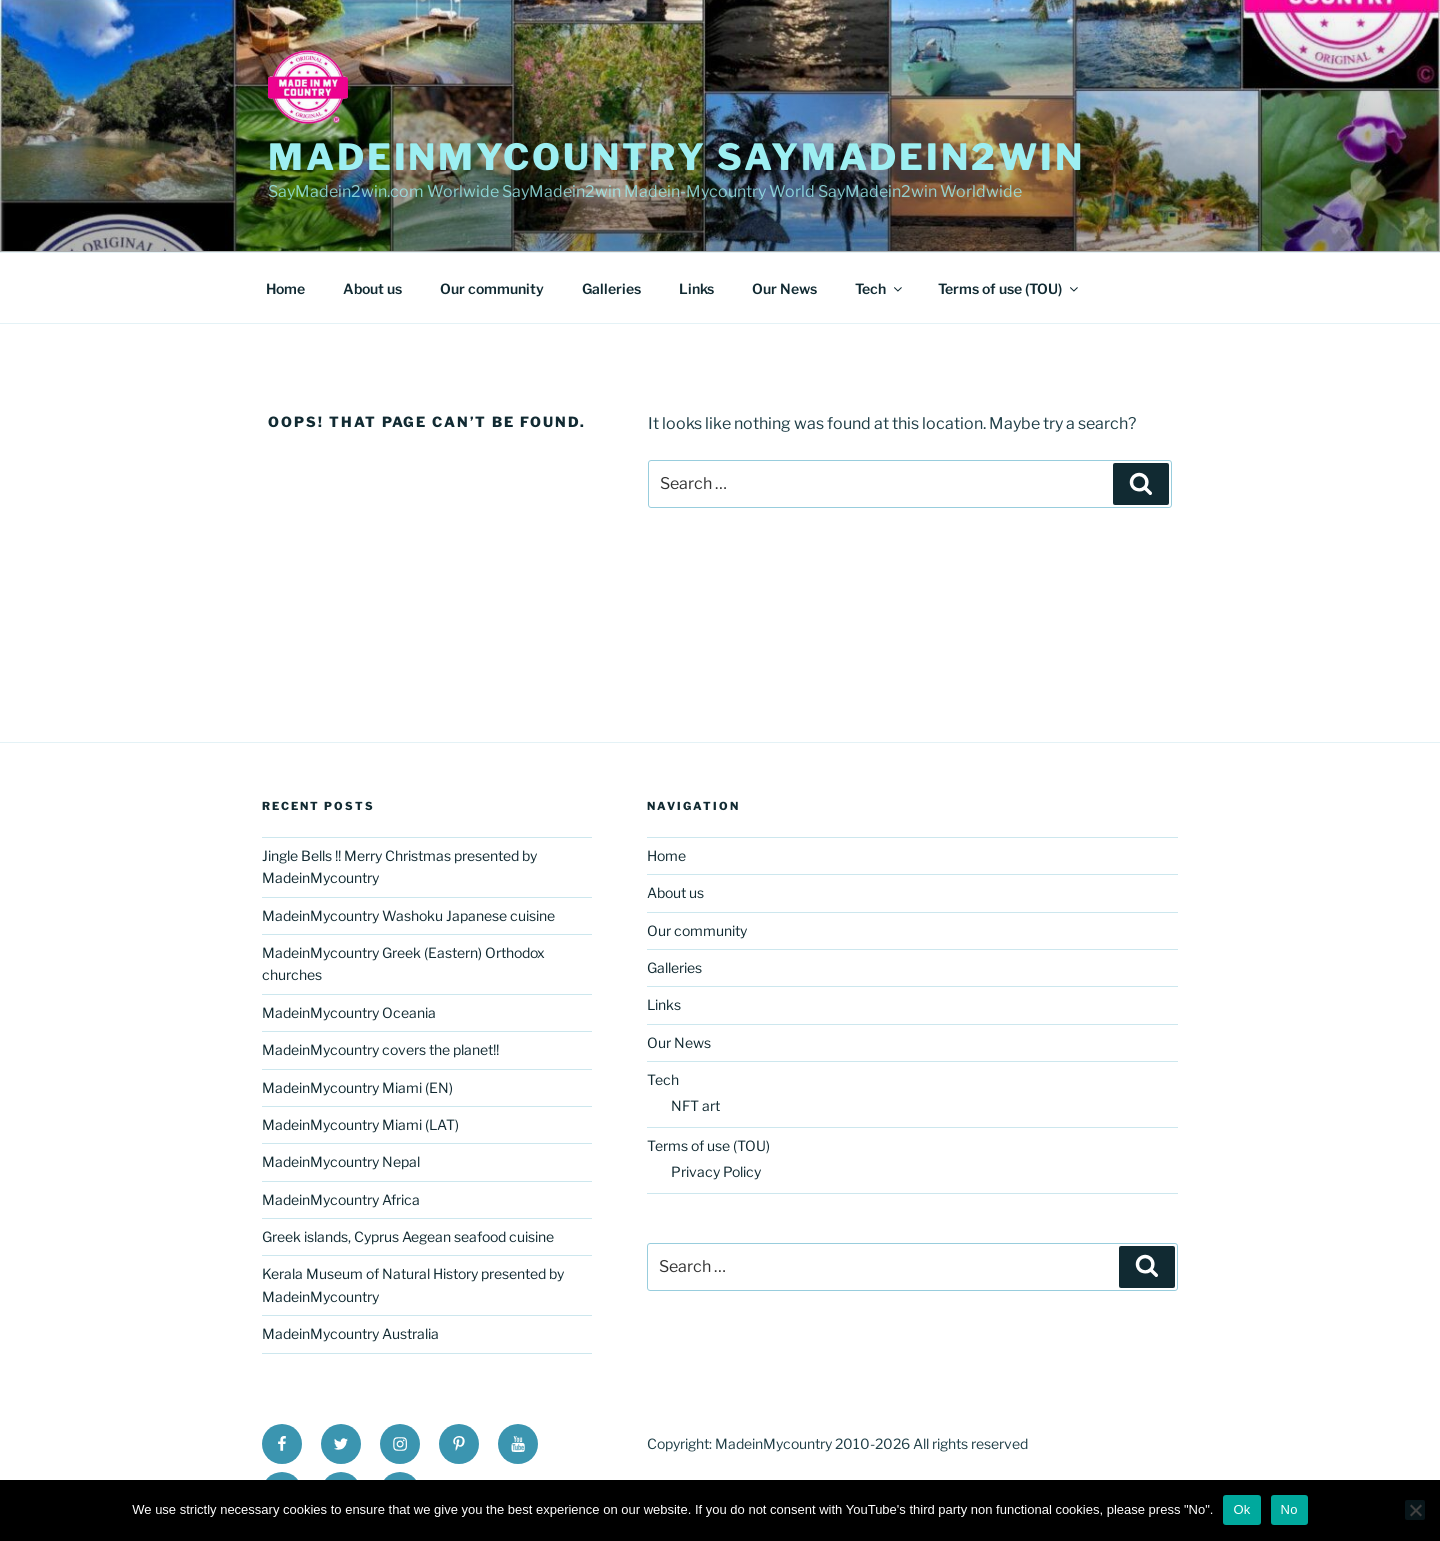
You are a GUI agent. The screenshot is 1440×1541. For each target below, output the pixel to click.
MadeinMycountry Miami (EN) (357, 1087)
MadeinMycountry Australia (350, 1333)
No (1289, 1509)
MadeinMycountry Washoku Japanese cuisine (408, 915)
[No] (1415, 1510)
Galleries (611, 288)
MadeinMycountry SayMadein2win (676, 157)
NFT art (695, 1105)
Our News (784, 288)
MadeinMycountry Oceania (349, 1012)
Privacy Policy (716, 1171)
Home (285, 288)
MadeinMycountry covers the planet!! (380, 1049)
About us (372, 288)
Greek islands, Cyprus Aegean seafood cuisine (408, 1236)
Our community (492, 288)
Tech (880, 288)
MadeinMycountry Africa (341, 1199)
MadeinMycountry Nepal (341, 1161)
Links (696, 288)
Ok (1241, 1509)
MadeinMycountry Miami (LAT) (360, 1124)
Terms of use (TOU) (1009, 288)
